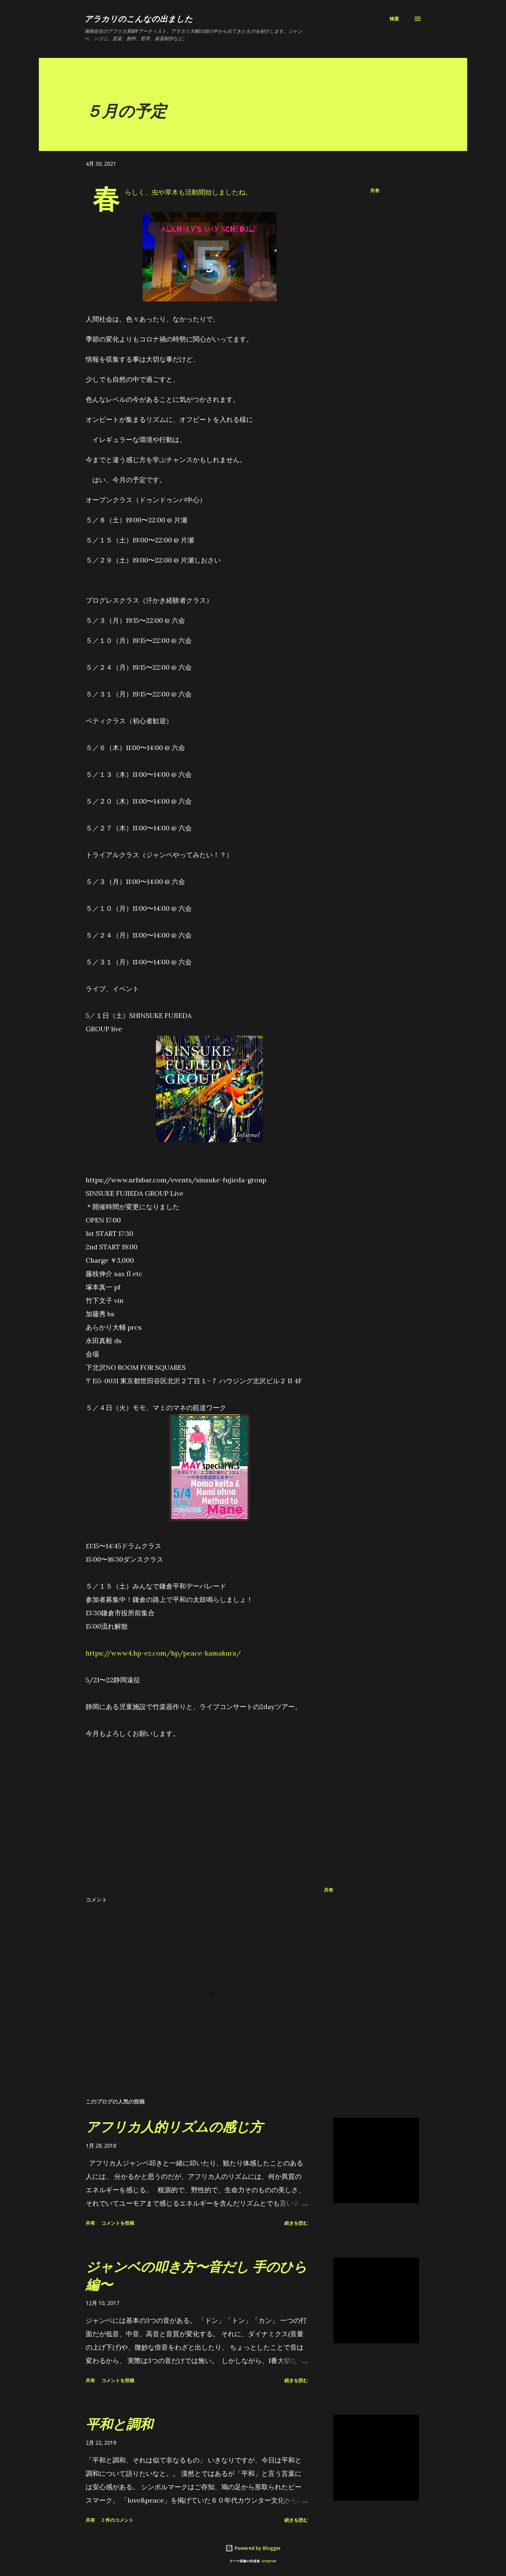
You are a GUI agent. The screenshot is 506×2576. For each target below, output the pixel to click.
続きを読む (296, 2223)
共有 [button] (375, 190)
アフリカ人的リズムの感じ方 (174, 2126)
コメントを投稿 (117, 2223)
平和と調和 (119, 2424)
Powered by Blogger (253, 2548)
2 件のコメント (117, 2520)
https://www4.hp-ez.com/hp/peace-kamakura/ (163, 1653)
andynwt (269, 2561)
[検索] (394, 19)
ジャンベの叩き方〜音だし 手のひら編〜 (196, 2275)
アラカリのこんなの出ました (138, 18)
